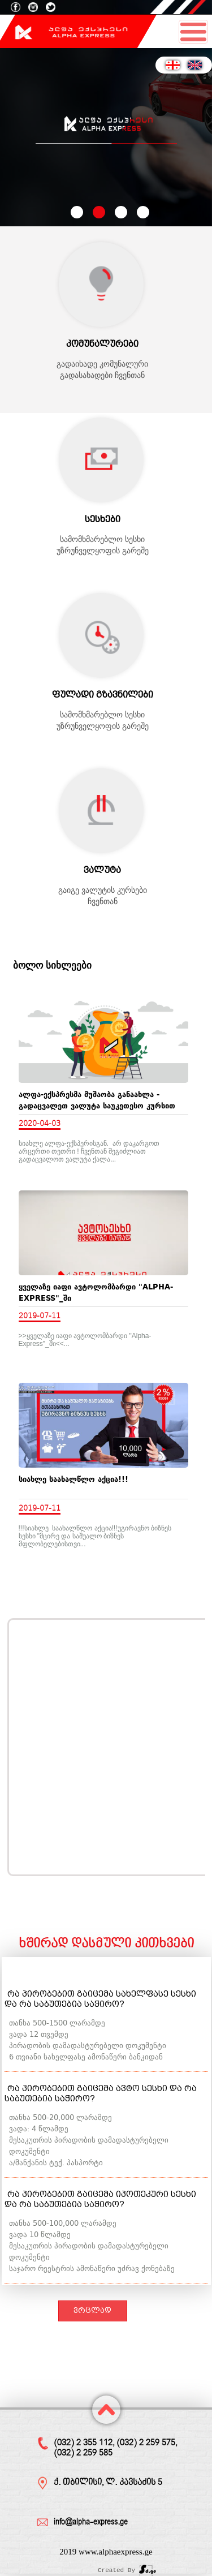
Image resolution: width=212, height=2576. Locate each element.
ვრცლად (92, 2310)
